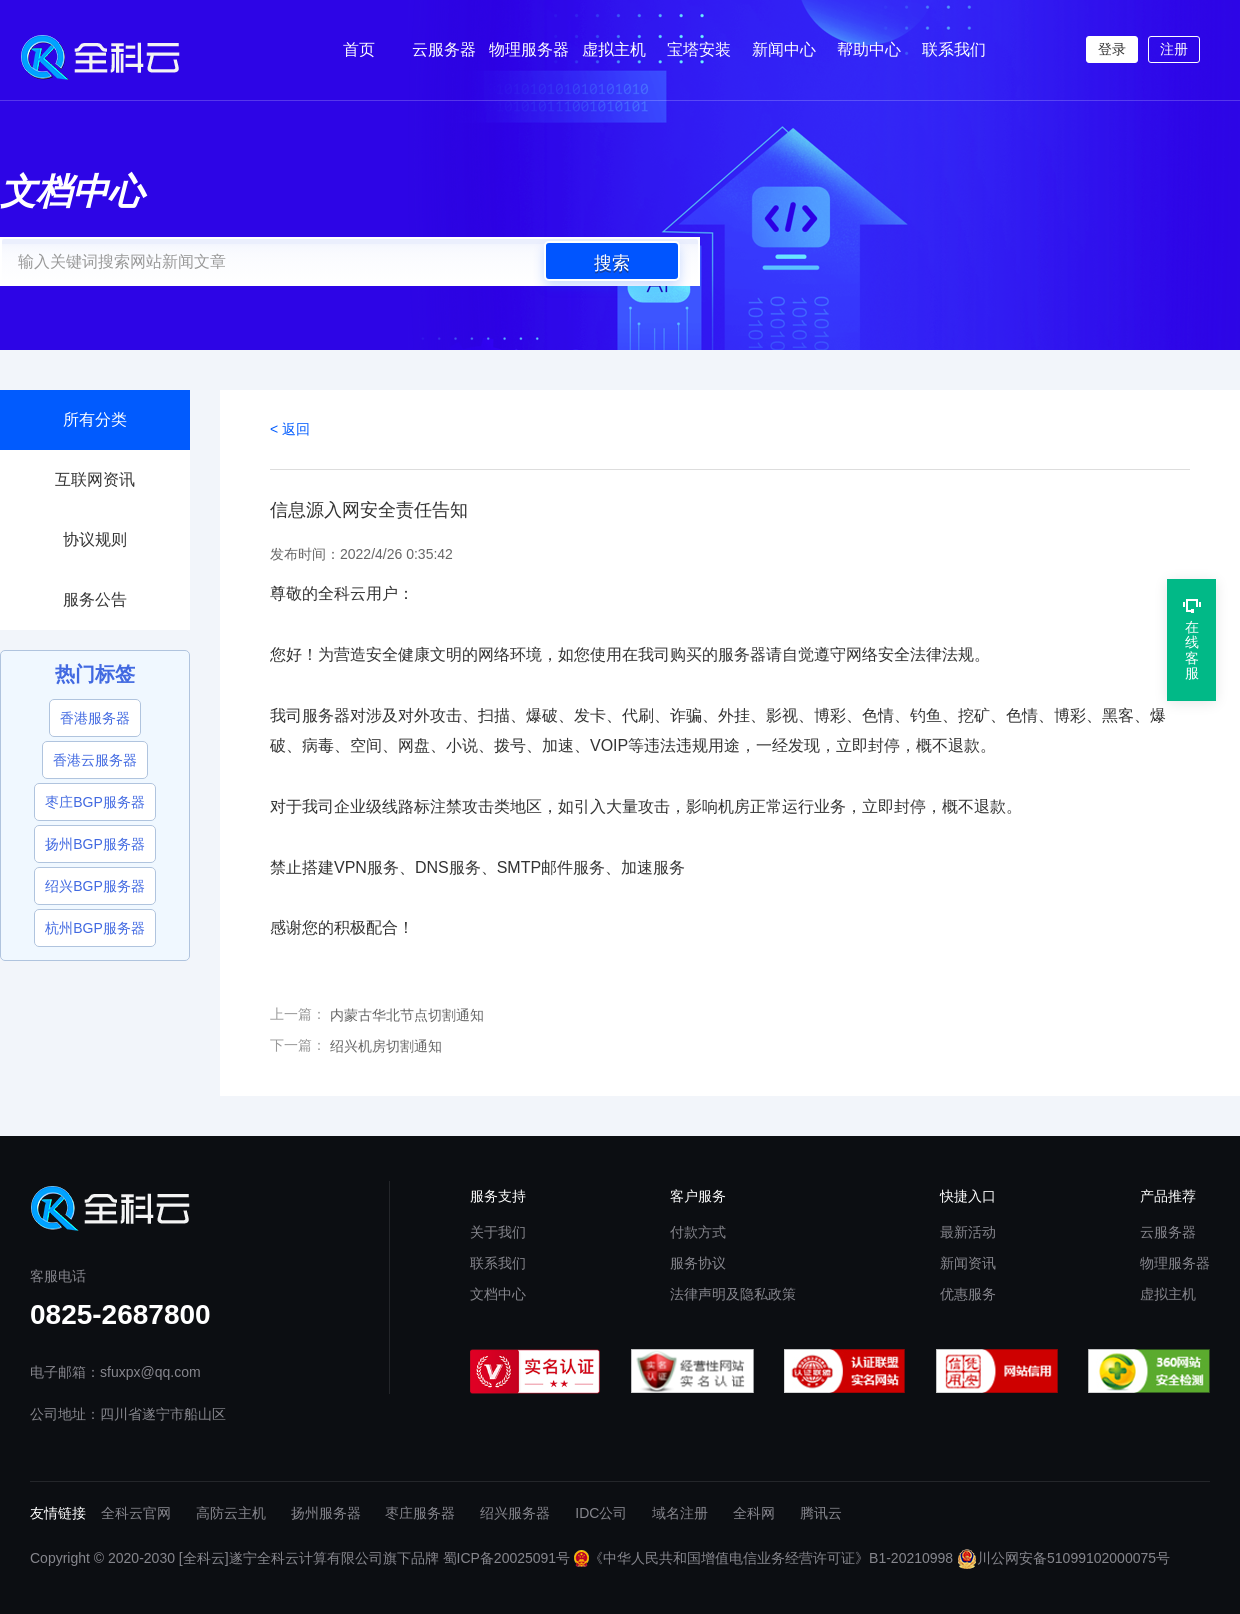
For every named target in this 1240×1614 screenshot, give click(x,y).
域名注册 (680, 1513)
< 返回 (290, 429)
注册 (1174, 49)
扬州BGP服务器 (95, 844)
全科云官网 (136, 1513)
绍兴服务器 (515, 1513)
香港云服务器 (95, 760)
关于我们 (498, 1232)
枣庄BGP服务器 (95, 802)
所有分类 (95, 419)
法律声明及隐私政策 (733, 1294)
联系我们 (954, 49)
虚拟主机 (614, 49)
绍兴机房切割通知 (386, 1046)
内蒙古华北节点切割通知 (407, 1015)
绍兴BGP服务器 (95, 886)
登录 (1112, 49)
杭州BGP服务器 (95, 928)
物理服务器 (529, 49)
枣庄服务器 (420, 1513)
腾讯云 (821, 1513)
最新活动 (968, 1232)
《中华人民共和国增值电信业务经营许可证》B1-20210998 (763, 1558)
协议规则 (95, 539)
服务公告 (95, 599)
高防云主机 (231, 1513)
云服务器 (444, 49)
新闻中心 (784, 49)
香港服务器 (95, 718)
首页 (359, 49)
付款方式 (698, 1232)
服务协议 (698, 1263)
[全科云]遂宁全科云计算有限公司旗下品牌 (309, 1558)
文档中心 (498, 1294)
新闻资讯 (968, 1263)
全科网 (754, 1513)
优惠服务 (968, 1294)
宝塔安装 (699, 49)
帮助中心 (869, 49)
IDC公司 (601, 1513)
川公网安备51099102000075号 (1063, 1558)
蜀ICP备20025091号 (507, 1558)
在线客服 (1192, 639)
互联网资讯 (95, 479)
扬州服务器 (326, 1513)
